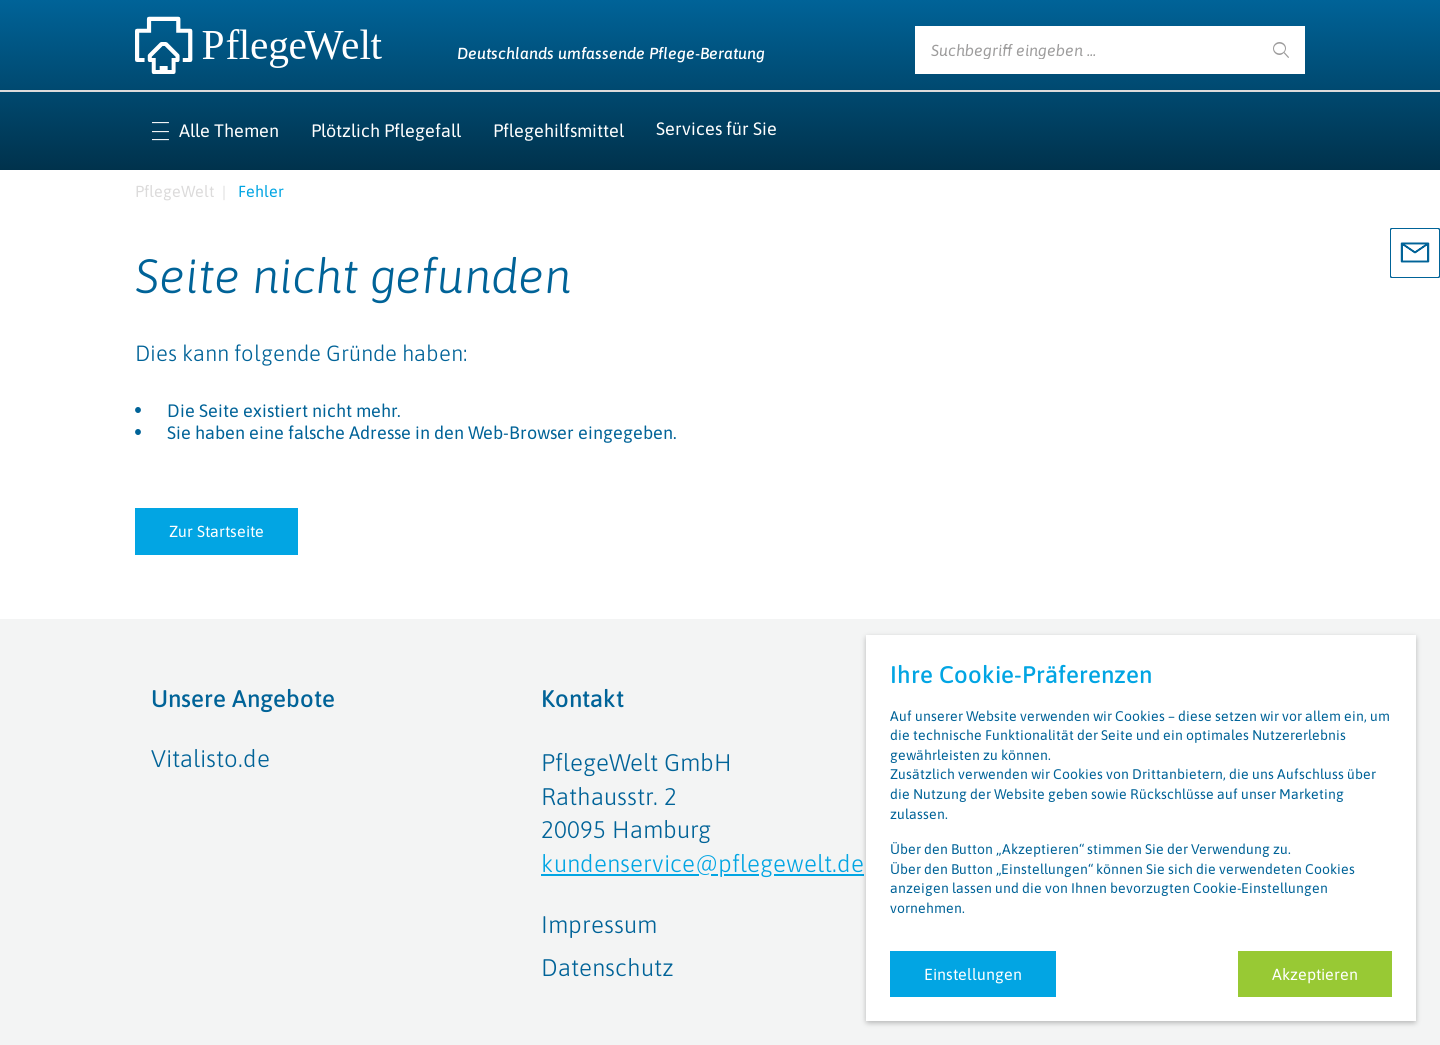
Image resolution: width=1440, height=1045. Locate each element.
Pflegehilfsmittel (558, 130)
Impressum (599, 924)
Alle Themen (229, 130)
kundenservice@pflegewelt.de (702, 863)
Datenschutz (607, 967)
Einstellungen (973, 974)
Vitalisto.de (210, 758)
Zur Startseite (216, 531)
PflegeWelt (174, 191)
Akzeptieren (1315, 974)
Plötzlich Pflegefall (386, 130)
